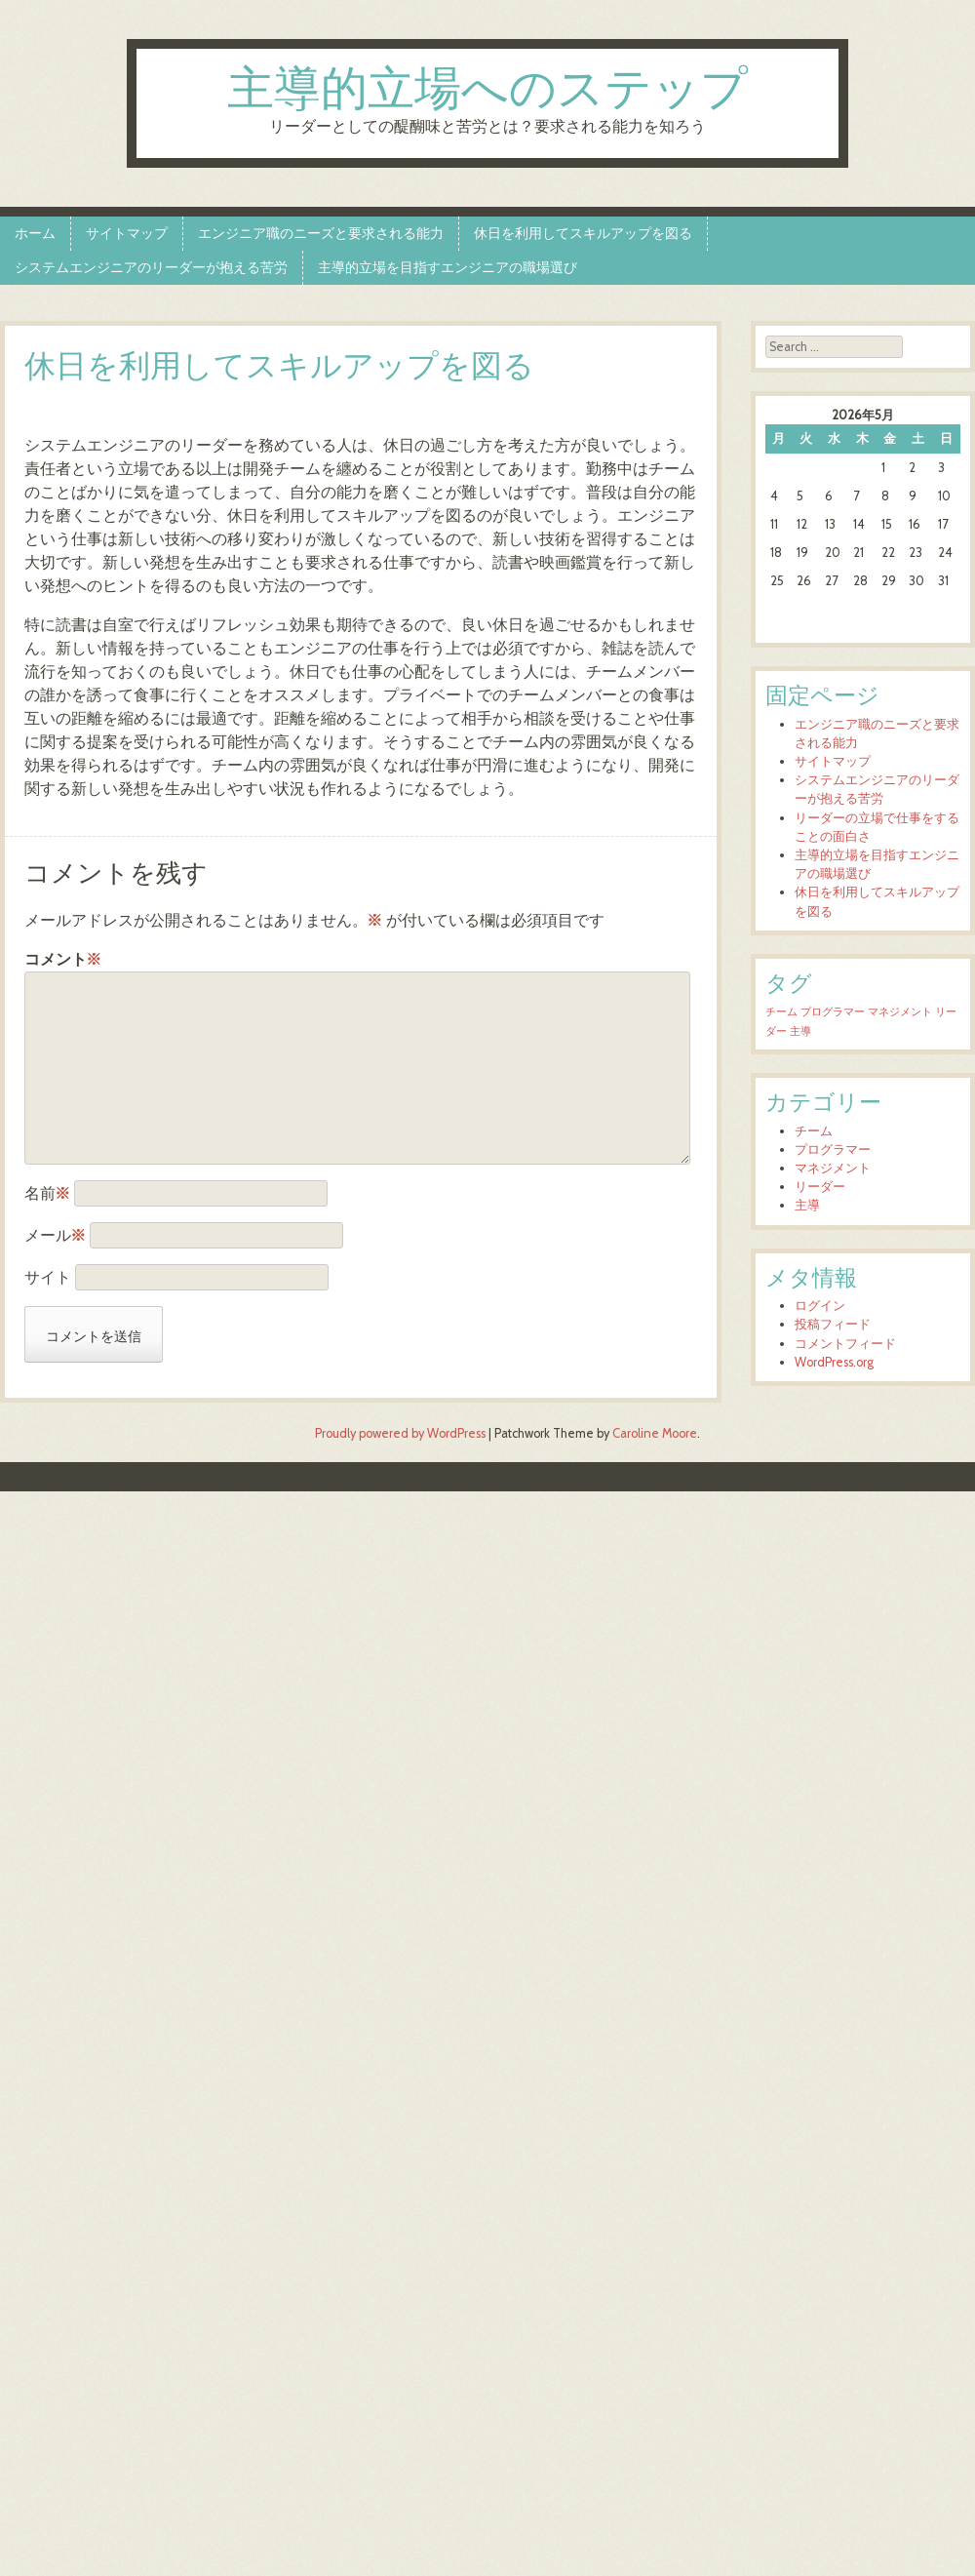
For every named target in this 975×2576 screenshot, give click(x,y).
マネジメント (833, 1168)
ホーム (35, 233)
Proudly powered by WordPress (400, 1433)
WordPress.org (834, 1362)
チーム (814, 1131)
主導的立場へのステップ (487, 91)
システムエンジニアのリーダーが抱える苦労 (151, 267)
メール (55, 1235)
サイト (47, 1277)
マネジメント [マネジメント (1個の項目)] (900, 1012)
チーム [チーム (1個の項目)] (781, 1012)
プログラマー (833, 1149)
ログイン (820, 1305)
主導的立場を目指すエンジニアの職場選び (447, 267)
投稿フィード (833, 1324)
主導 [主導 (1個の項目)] (800, 1031)
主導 (807, 1205)
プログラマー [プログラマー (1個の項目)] (832, 1012)
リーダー (820, 1186)
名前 (47, 1193)
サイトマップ (127, 233)
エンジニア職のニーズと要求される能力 (321, 233)
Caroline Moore (654, 1433)
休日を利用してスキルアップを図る (583, 233)
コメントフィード (845, 1343)
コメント (62, 959)
